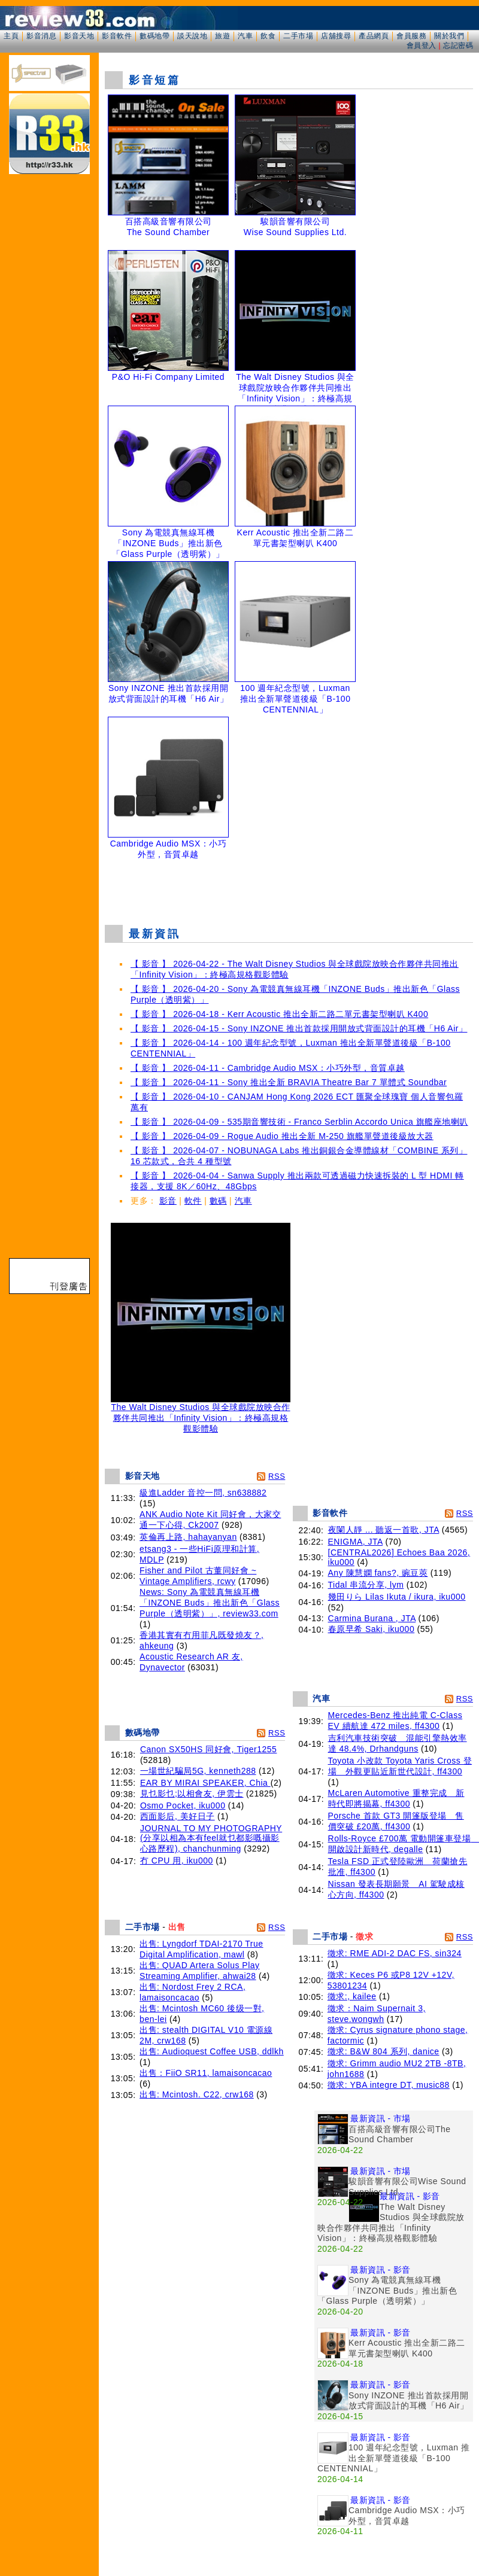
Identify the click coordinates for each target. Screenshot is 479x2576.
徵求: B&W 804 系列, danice (383, 2051)
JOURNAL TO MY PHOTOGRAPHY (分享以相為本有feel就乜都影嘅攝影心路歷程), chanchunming (211, 1838)
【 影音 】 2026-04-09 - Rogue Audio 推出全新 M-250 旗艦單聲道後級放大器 (282, 1136)
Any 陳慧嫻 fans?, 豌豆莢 (378, 1573)
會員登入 (421, 45)
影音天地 (79, 36)
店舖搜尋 (336, 36)
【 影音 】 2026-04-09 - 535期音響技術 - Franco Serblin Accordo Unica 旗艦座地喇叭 (299, 1121)
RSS (276, 1476)
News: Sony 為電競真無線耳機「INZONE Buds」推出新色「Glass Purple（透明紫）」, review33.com (210, 1602)
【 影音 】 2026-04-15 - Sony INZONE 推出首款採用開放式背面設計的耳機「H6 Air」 (299, 1028)
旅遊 (222, 36)
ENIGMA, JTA (355, 1541)
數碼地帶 (154, 36)
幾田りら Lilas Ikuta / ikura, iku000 (397, 1596)
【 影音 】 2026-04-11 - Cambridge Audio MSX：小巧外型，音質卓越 (268, 1068)
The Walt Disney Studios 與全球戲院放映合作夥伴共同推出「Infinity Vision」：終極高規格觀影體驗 (200, 1413)
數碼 (218, 1200)
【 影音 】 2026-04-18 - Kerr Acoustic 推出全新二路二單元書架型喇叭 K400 (279, 1014)
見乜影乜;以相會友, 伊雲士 (192, 1793)
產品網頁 (374, 36)
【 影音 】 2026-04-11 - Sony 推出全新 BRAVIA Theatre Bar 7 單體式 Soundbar (289, 1082)
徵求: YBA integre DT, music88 (389, 2085)
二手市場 (298, 36)
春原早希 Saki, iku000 (371, 1629)
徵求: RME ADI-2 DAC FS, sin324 (395, 1953)
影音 (168, 1200)
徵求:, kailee (352, 1996)
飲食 (267, 36)
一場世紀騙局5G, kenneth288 (198, 1771)
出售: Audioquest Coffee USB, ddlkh (212, 2051)
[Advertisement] (289, 894)
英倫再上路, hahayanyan (188, 1537)
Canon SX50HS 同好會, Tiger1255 (208, 1749)
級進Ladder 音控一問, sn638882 (203, 1492)
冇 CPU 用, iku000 (176, 1860)
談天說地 (192, 36)
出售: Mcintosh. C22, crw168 (197, 2094)
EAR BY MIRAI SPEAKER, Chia (205, 1783)
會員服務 (411, 36)
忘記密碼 (458, 45)
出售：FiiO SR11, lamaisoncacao (206, 2073)
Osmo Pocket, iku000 (183, 1805)
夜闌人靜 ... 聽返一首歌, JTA (383, 1529)
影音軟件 (117, 36)
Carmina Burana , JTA (372, 1618)
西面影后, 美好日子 (177, 1816)
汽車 (245, 36)
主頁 (11, 36)
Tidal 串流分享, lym (366, 1585)
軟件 (193, 1200)
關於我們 (449, 36)
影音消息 (41, 36)
